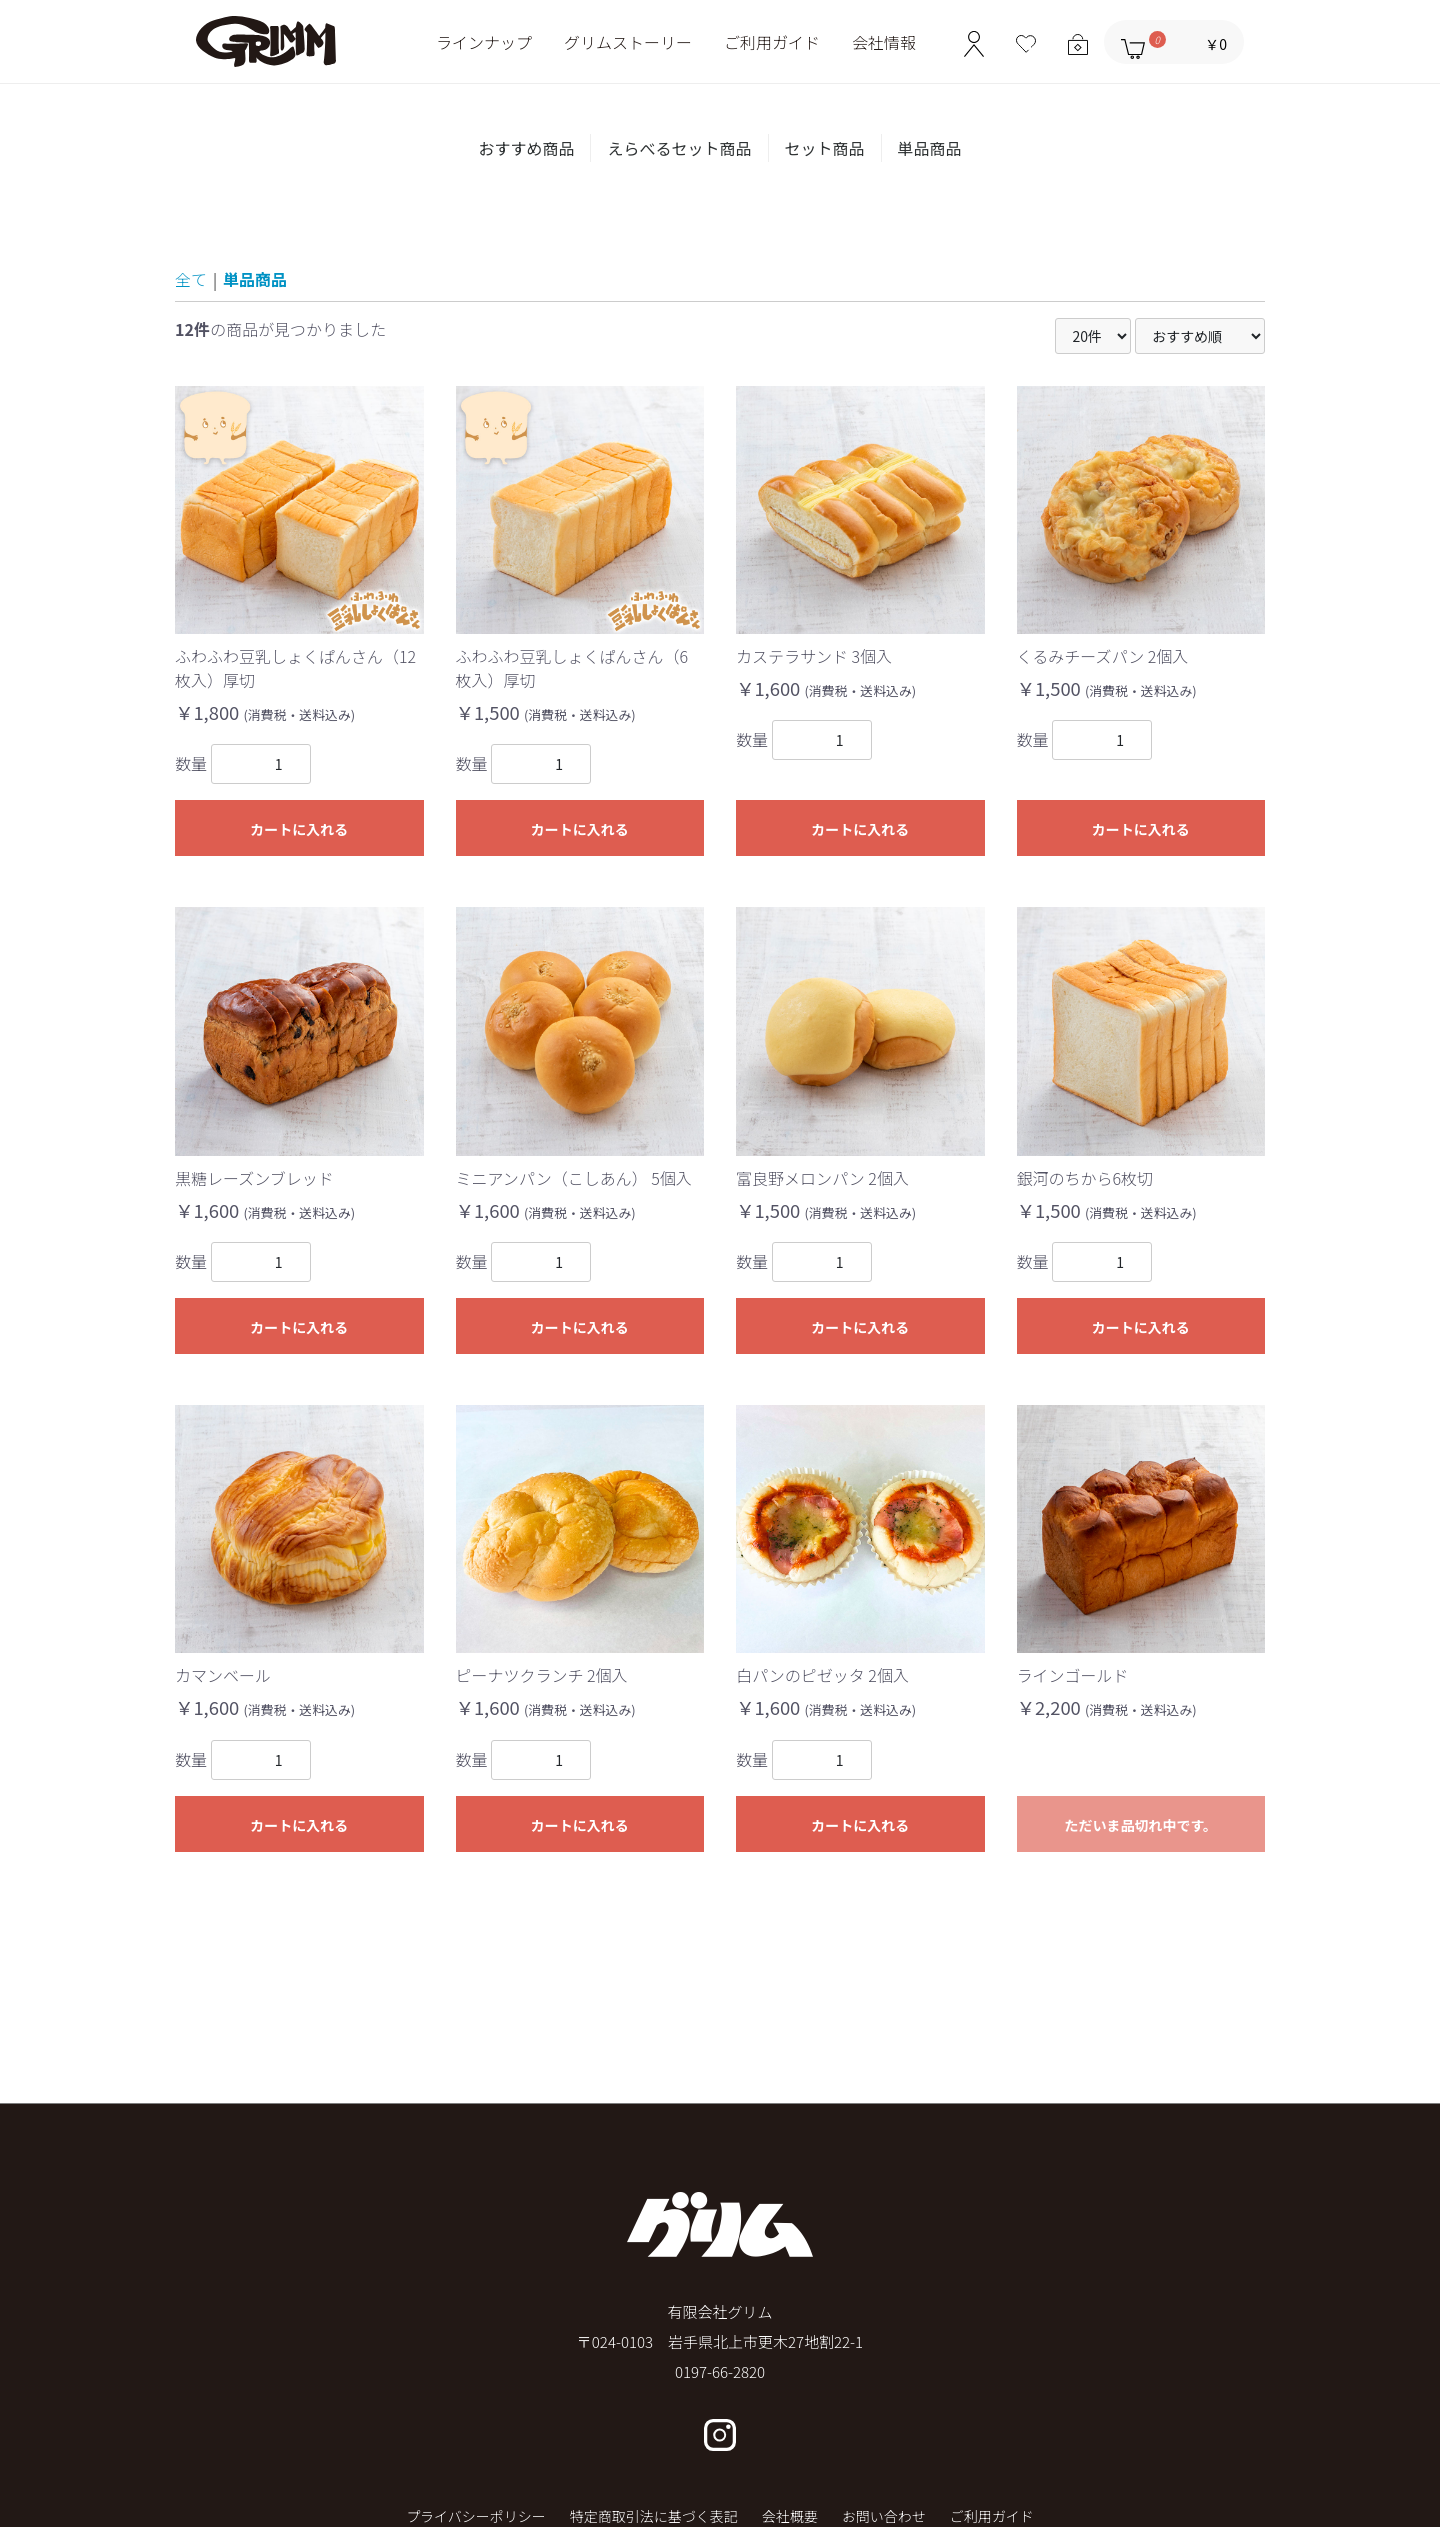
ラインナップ (484, 42)
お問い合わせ (884, 2516)
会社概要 (790, 2516)
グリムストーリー (628, 42)
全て (191, 279)
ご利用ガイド (772, 42)
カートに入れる (299, 829)
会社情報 (884, 42)
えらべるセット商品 (679, 148)
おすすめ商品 (526, 148)
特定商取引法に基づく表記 (654, 2516)
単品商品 (930, 148)
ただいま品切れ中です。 (1140, 1825)
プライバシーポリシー (476, 2516)
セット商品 (825, 148)
